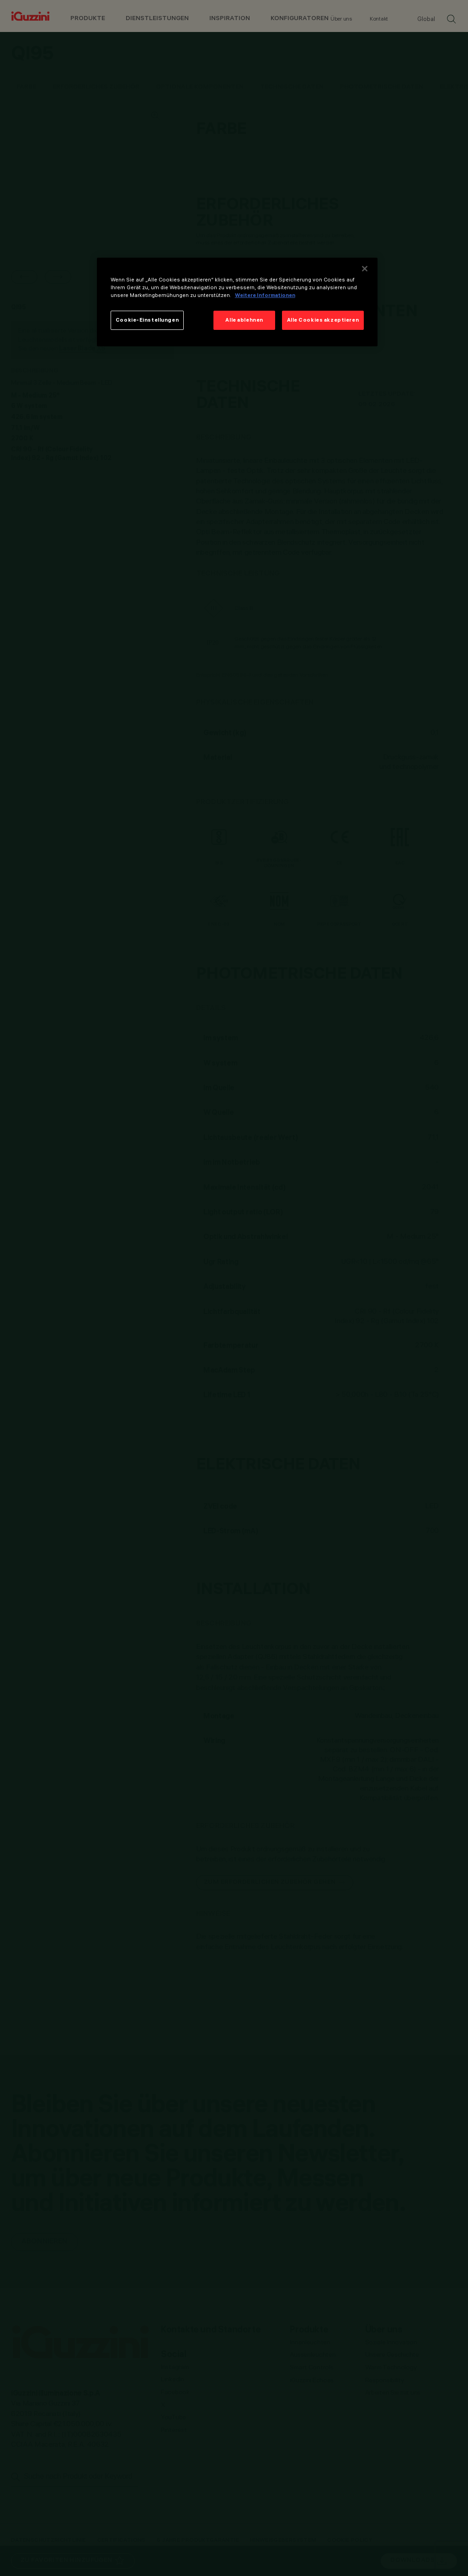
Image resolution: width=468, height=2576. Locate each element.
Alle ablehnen (244, 320)
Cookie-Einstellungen (147, 320)
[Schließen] (365, 269)
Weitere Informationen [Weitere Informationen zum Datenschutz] (265, 295)
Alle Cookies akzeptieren (323, 320)
